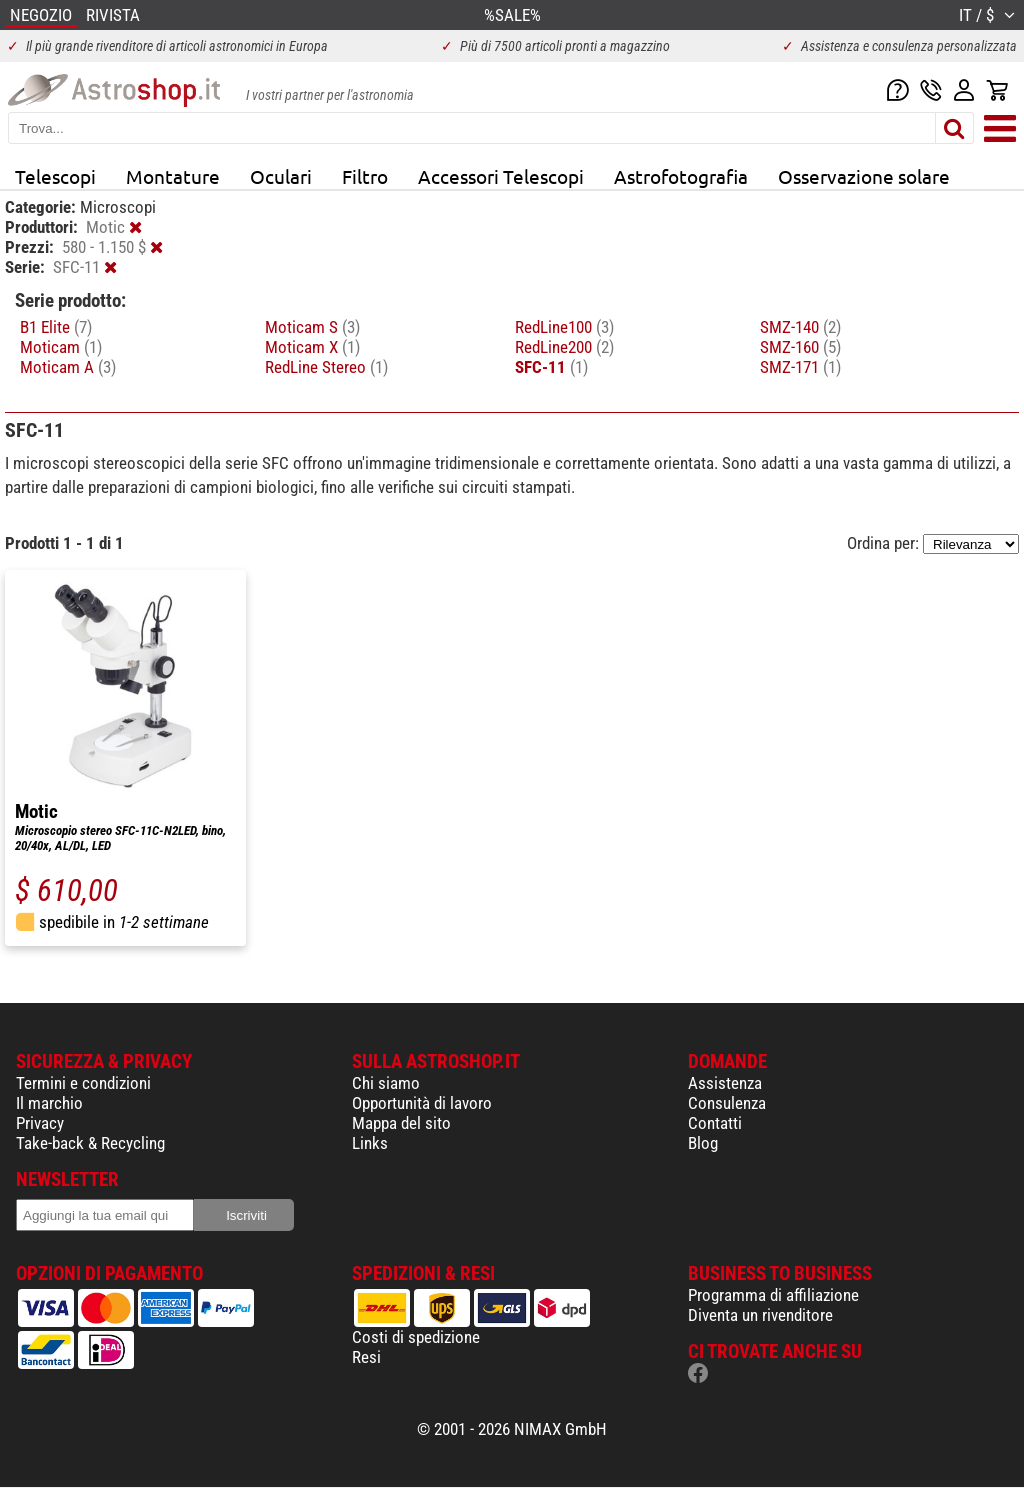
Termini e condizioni (83, 1083)
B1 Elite (56, 327)
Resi (366, 1357)
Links (370, 1143)
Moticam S (312, 327)
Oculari (281, 176)
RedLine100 (564, 327)
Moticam (61, 347)
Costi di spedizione (416, 1337)
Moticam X (312, 347)
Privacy (40, 1123)
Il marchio (49, 1103)
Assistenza (725, 1083)
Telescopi (55, 176)
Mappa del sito (401, 1123)
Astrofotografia (681, 176)
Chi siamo (386, 1083)
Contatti (715, 1123)
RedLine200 (564, 347)
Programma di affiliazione (773, 1295)
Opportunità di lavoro (422, 1103)
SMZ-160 (800, 347)
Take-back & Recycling (90, 1143)
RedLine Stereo (326, 367)
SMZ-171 (800, 367)
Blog (703, 1143)
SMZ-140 (800, 327)
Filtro (365, 176)
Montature (173, 176)
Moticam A (68, 367)
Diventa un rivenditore (760, 1315)
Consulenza (727, 1103)
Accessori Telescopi (501, 176)
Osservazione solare (864, 176)
